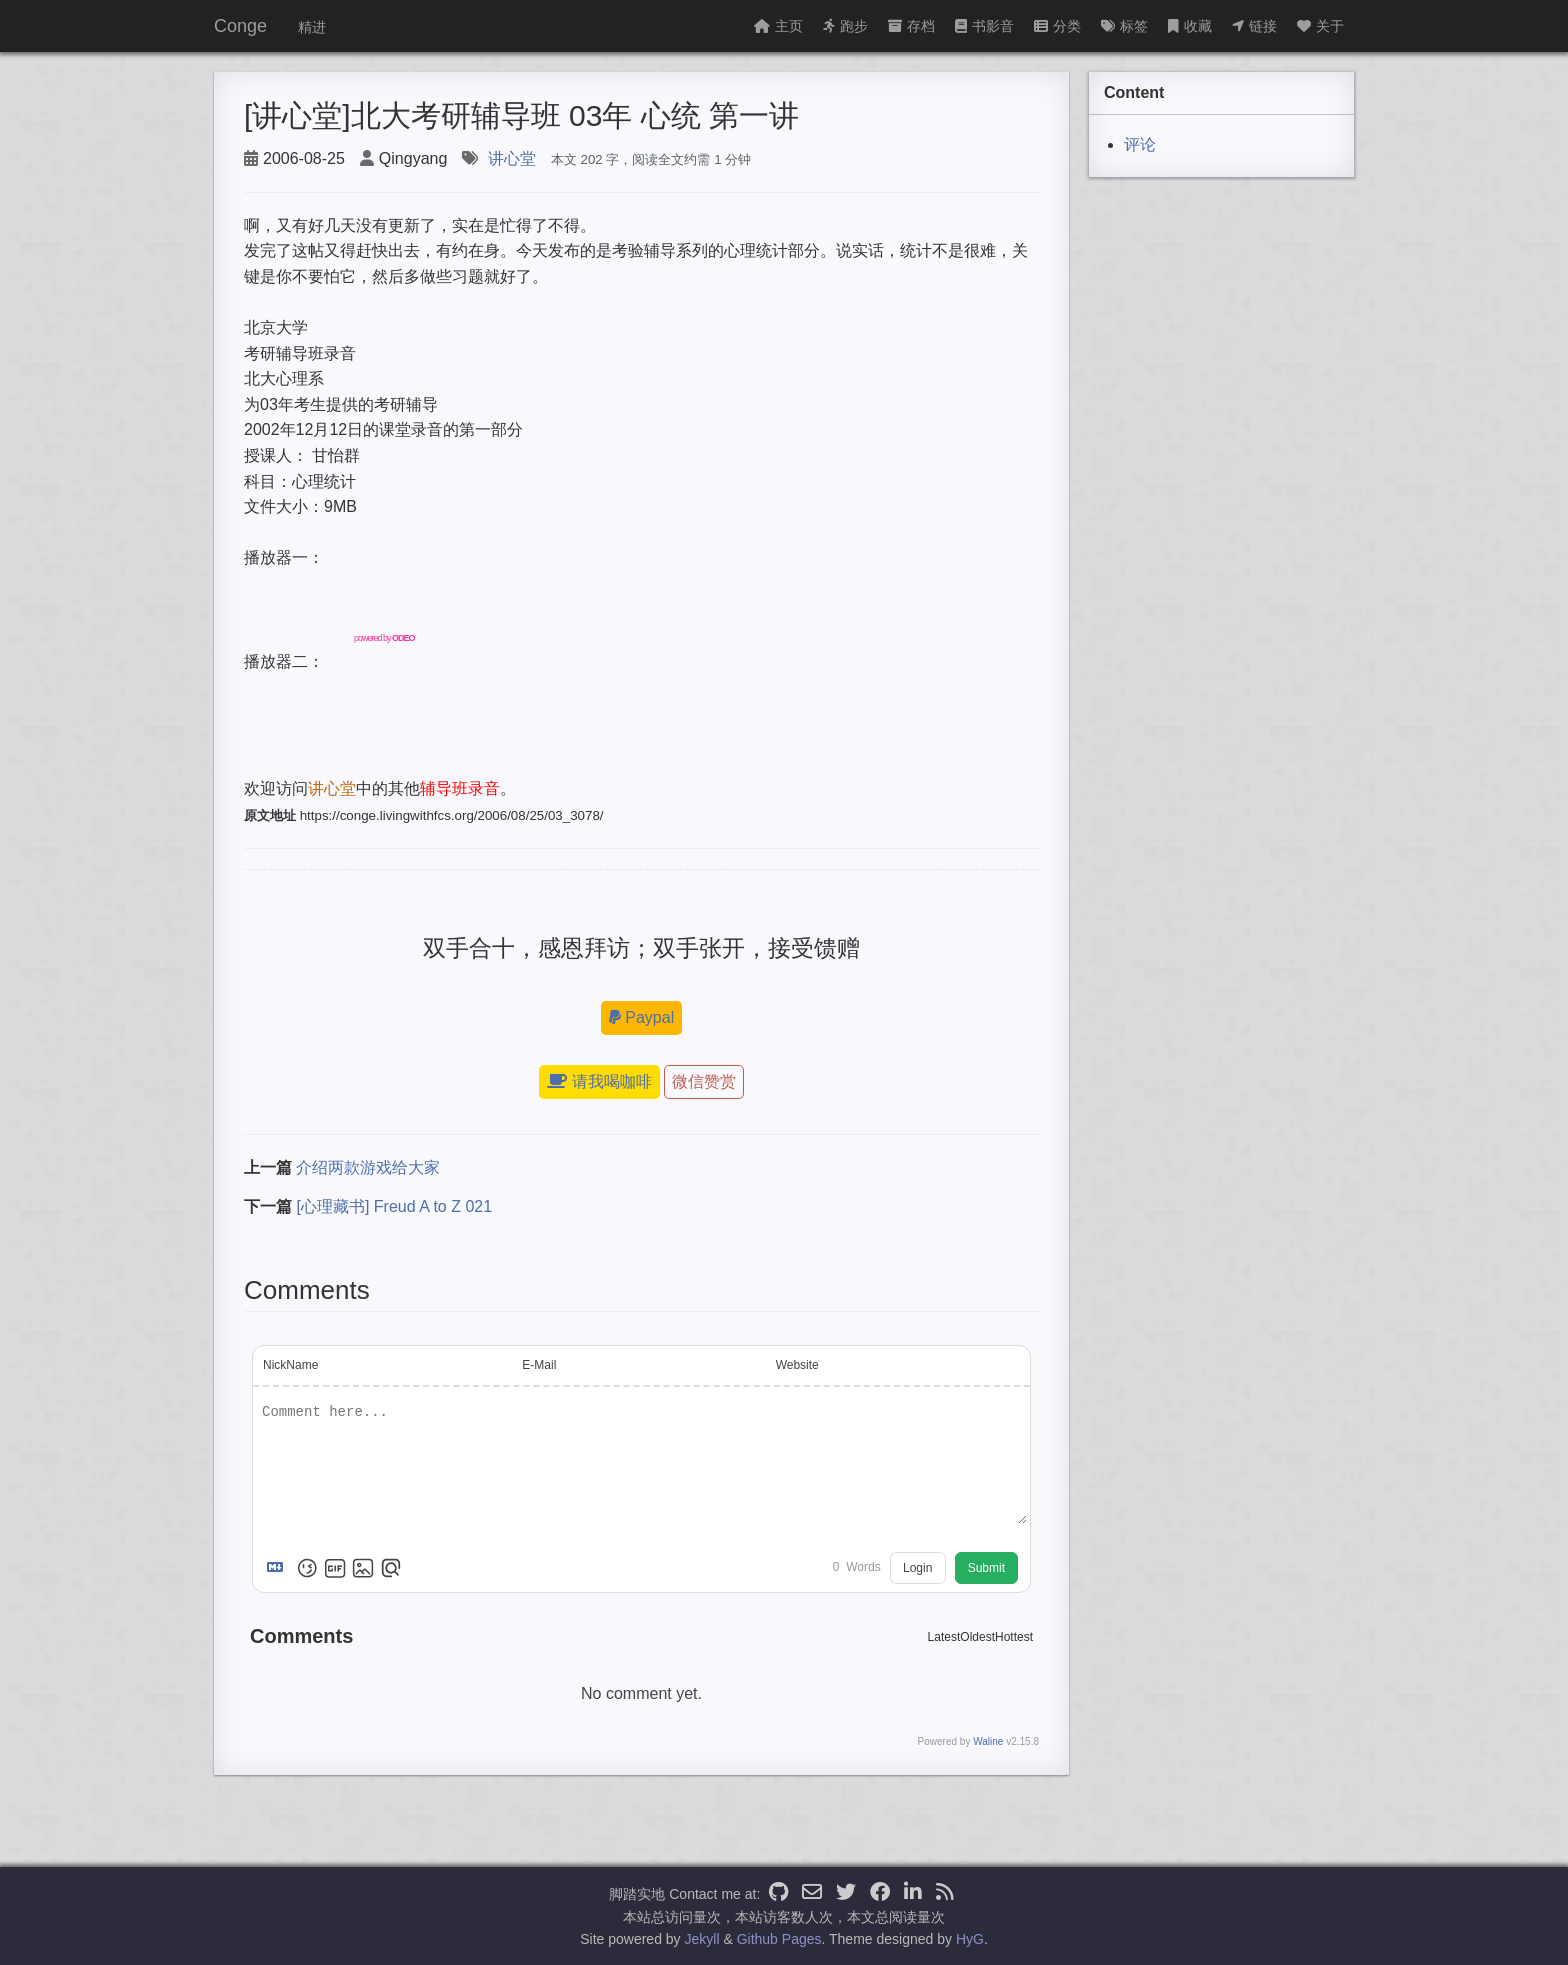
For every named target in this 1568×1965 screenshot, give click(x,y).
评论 (1140, 144)
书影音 (984, 26)
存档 (911, 26)
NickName (290, 1365)
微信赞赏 (704, 1081)
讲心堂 (512, 158)
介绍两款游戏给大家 (368, 1167)
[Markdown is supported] (279, 1568)
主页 (778, 26)
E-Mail (539, 1365)
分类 (1057, 26)
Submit (986, 1568)
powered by (384, 638)
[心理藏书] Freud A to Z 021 (394, 1206)
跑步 (845, 26)
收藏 (1190, 26)
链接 (1254, 26)
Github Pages (779, 1939)
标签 (1124, 26)
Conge (240, 26)
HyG (970, 1939)
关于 (1320, 26)
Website (797, 1365)
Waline (988, 1741)
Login (917, 1568)
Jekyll (702, 1939)
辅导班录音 (460, 788)
